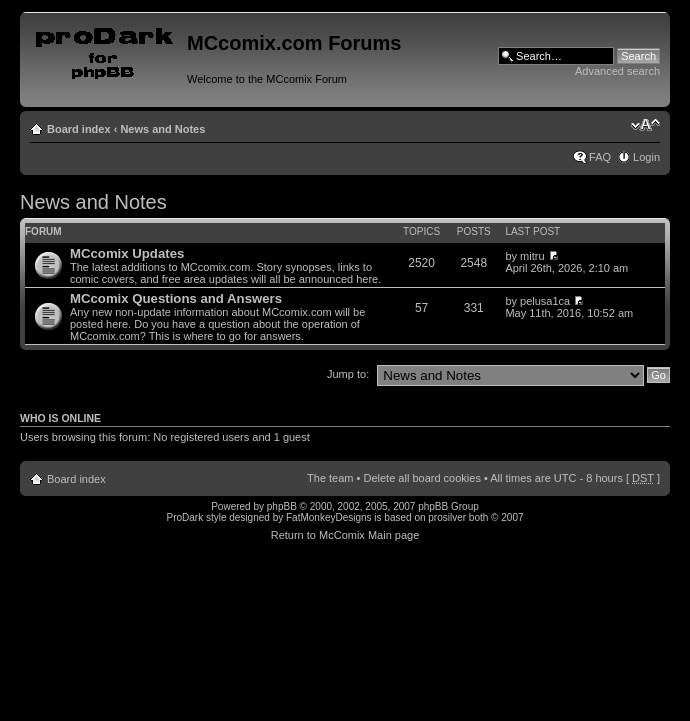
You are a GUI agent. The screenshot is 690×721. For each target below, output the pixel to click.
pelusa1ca (545, 301)
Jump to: (348, 374)
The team (330, 478)
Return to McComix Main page (345, 535)
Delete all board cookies (421, 478)
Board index (79, 129)
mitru (532, 256)
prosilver (447, 517)
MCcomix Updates (127, 253)
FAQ (600, 157)
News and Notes (162, 129)
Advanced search (617, 71)
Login (646, 157)
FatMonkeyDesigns (329, 517)
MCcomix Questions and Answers (176, 298)
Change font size (645, 125)
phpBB (282, 506)
